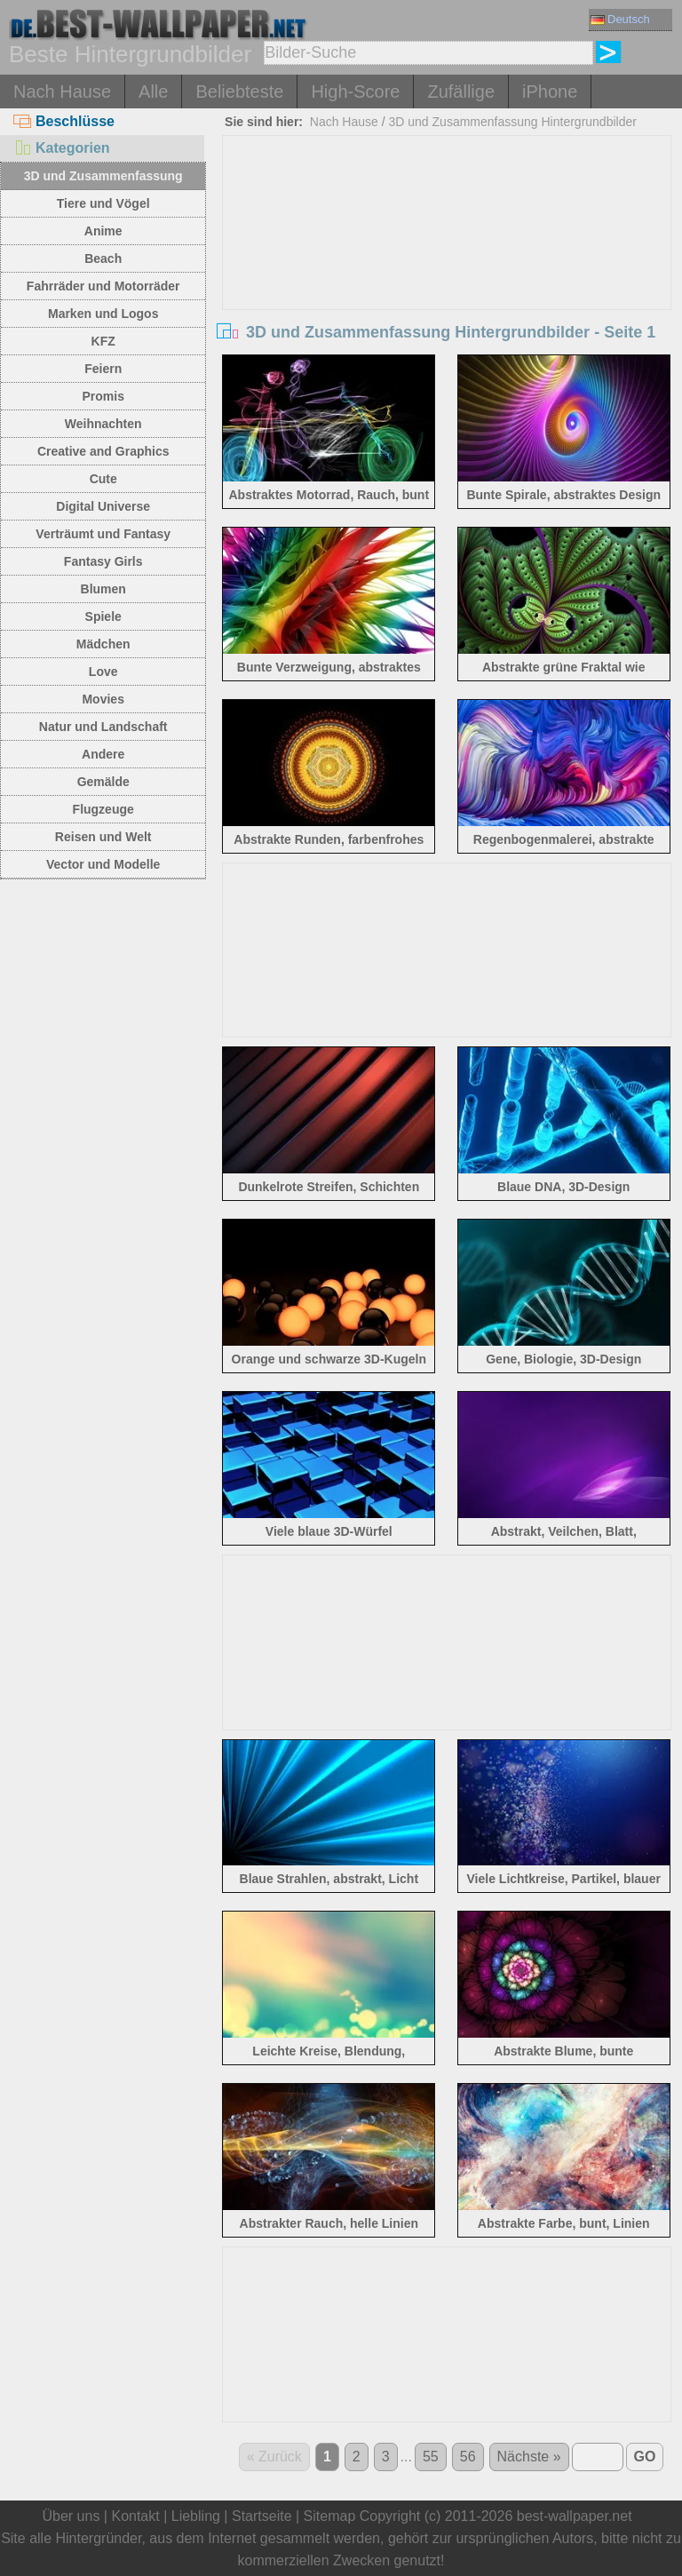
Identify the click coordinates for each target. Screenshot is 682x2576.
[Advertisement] (447, 269)
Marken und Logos (103, 313)
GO (645, 2456)
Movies (102, 699)
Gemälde (103, 782)
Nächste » (529, 2456)
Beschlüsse (64, 121)
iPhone (549, 91)
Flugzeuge (103, 809)
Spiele (103, 616)
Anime (103, 231)
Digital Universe (103, 506)
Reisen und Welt (103, 837)
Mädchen (103, 644)
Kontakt (135, 2516)
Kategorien (61, 147)
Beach (103, 258)
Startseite (262, 2516)
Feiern (103, 369)
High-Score (355, 91)
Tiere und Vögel (103, 203)
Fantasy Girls (103, 561)
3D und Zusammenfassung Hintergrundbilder (513, 122)
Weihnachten (103, 424)
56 (468, 2456)
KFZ (103, 341)
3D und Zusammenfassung (103, 176)
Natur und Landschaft (103, 727)
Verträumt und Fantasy (103, 534)
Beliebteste (239, 91)
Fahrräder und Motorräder (103, 286)
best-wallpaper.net (574, 2516)
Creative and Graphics (103, 451)
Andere (103, 754)
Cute (103, 479)
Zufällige (461, 91)
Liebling (195, 2516)
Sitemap (330, 2516)
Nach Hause (62, 91)
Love (103, 671)
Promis (102, 396)
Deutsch (620, 19)
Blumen (103, 589)
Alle (153, 91)
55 (431, 2456)
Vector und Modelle (103, 864)
